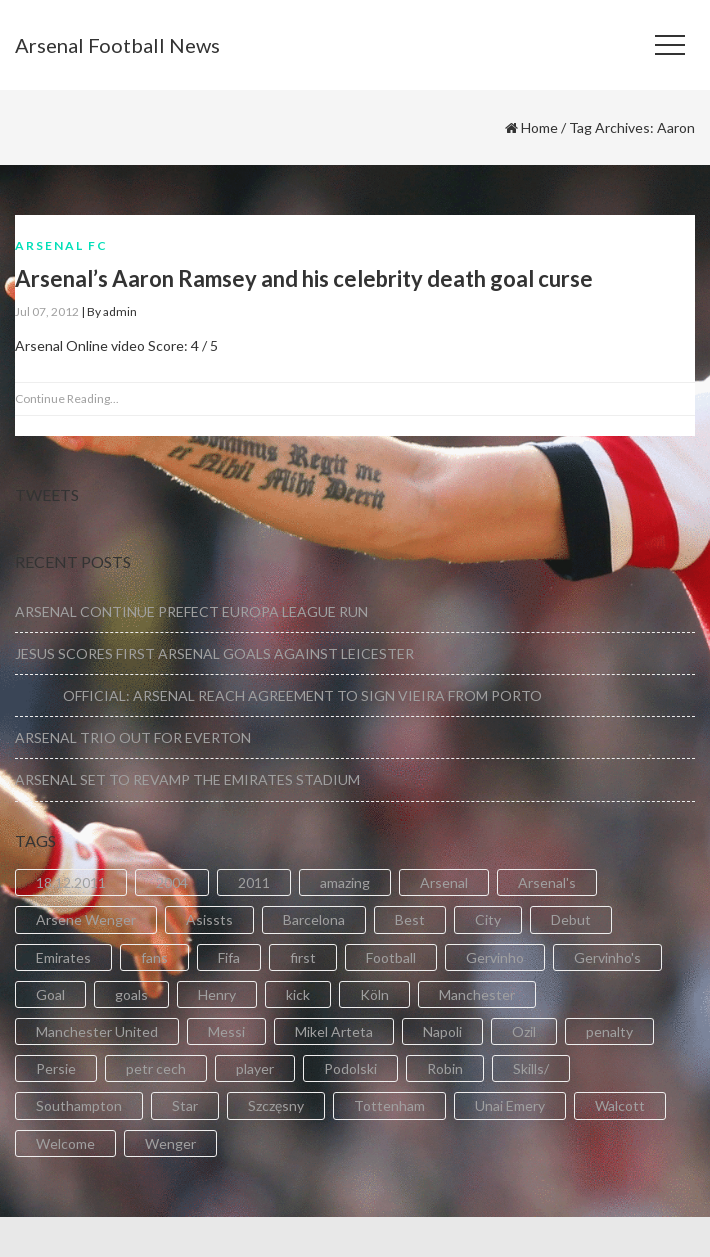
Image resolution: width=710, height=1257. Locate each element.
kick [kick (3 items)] (298, 994)
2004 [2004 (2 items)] (172, 882)
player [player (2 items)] (255, 1068)
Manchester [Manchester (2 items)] (477, 994)
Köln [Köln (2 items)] (374, 994)
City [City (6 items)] (488, 919)
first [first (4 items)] (303, 957)
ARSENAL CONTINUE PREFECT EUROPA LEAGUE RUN (191, 611)
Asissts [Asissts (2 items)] (209, 919)
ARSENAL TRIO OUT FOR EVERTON (133, 737)
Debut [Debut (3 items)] (571, 919)
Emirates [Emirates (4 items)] (63, 957)
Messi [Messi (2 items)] (226, 1031)
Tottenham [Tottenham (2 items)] (389, 1105)
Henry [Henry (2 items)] (217, 994)
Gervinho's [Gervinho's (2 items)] (607, 957)
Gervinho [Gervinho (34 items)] (495, 957)
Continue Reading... (67, 398)
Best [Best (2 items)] (410, 919)
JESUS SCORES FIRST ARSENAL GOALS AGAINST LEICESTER (214, 653)
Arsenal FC (61, 245)
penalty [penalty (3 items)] (609, 1031)
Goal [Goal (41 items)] (50, 994)
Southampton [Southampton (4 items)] (79, 1105)
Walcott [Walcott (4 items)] (620, 1105)
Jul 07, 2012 (47, 311)
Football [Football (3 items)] (391, 957)
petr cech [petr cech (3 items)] (156, 1068)
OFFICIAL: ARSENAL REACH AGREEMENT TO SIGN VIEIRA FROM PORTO (278, 695)
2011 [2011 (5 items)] (254, 882)
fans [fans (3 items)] (154, 957)
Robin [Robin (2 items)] (445, 1068)
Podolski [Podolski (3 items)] (350, 1068)
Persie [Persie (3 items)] (56, 1068)
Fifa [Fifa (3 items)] (229, 957)
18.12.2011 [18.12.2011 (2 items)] (71, 882)
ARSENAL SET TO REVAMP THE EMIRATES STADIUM (187, 779)
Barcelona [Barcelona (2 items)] (314, 919)
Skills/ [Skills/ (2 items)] (531, 1068)
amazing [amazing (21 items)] (345, 882)
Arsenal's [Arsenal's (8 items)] (547, 882)
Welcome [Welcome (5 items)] (65, 1143)
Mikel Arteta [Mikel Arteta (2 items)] (334, 1031)
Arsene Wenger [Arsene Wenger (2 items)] (86, 919)
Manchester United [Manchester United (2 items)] (97, 1031)
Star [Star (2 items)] (185, 1105)
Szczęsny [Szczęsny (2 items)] (276, 1105)
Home (539, 127)
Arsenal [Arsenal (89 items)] (444, 882)
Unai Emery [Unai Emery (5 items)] (510, 1105)
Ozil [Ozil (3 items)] (524, 1031)
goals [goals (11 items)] (131, 994)
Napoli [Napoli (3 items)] (442, 1031)
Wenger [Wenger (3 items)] (170, 1143)
